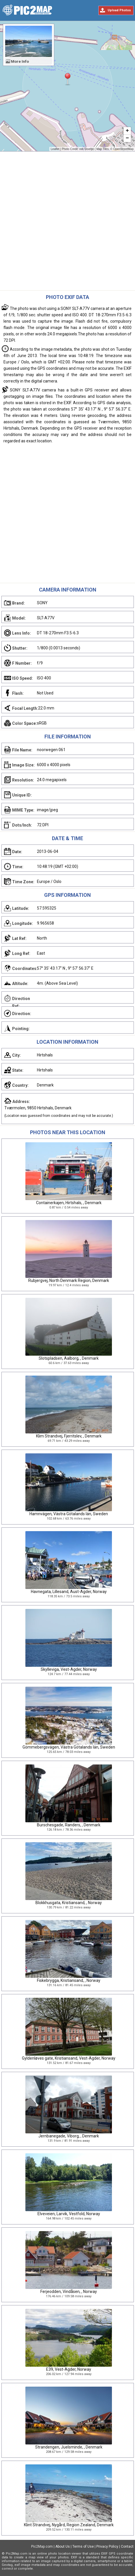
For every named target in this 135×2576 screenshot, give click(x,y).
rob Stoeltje (86, 149)
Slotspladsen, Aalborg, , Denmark (69, 1358)
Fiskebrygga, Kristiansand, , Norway (68, 1980)
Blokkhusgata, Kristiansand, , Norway (68, 1902)
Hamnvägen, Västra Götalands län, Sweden (68, 1513)
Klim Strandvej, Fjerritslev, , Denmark (69, 1436)
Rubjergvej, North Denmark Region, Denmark (68, 1280)
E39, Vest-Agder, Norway (68, 2369)
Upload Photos (119, 10)
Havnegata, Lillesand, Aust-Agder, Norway (69, 1591)
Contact (127, 2546)
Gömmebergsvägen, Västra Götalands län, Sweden (68, 1747)
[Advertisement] (67, 222)
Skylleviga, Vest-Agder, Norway (69, 1669)
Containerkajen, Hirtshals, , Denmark (69, 1202)
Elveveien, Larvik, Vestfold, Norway (69, 2213)
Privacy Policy (107, 2546)
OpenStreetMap (123, 149)
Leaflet (55, 149)
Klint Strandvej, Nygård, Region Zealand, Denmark (69, 2525)
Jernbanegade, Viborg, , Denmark (68, 2136)
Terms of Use (83, 2546)
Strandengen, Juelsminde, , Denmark (68, 2447)
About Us (62, 2546)
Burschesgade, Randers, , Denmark (68, 1825)
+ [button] (127, 131)
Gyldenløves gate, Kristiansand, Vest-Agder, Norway (68, 2058)
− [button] (127, 138)
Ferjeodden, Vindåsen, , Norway (68, 2291)
